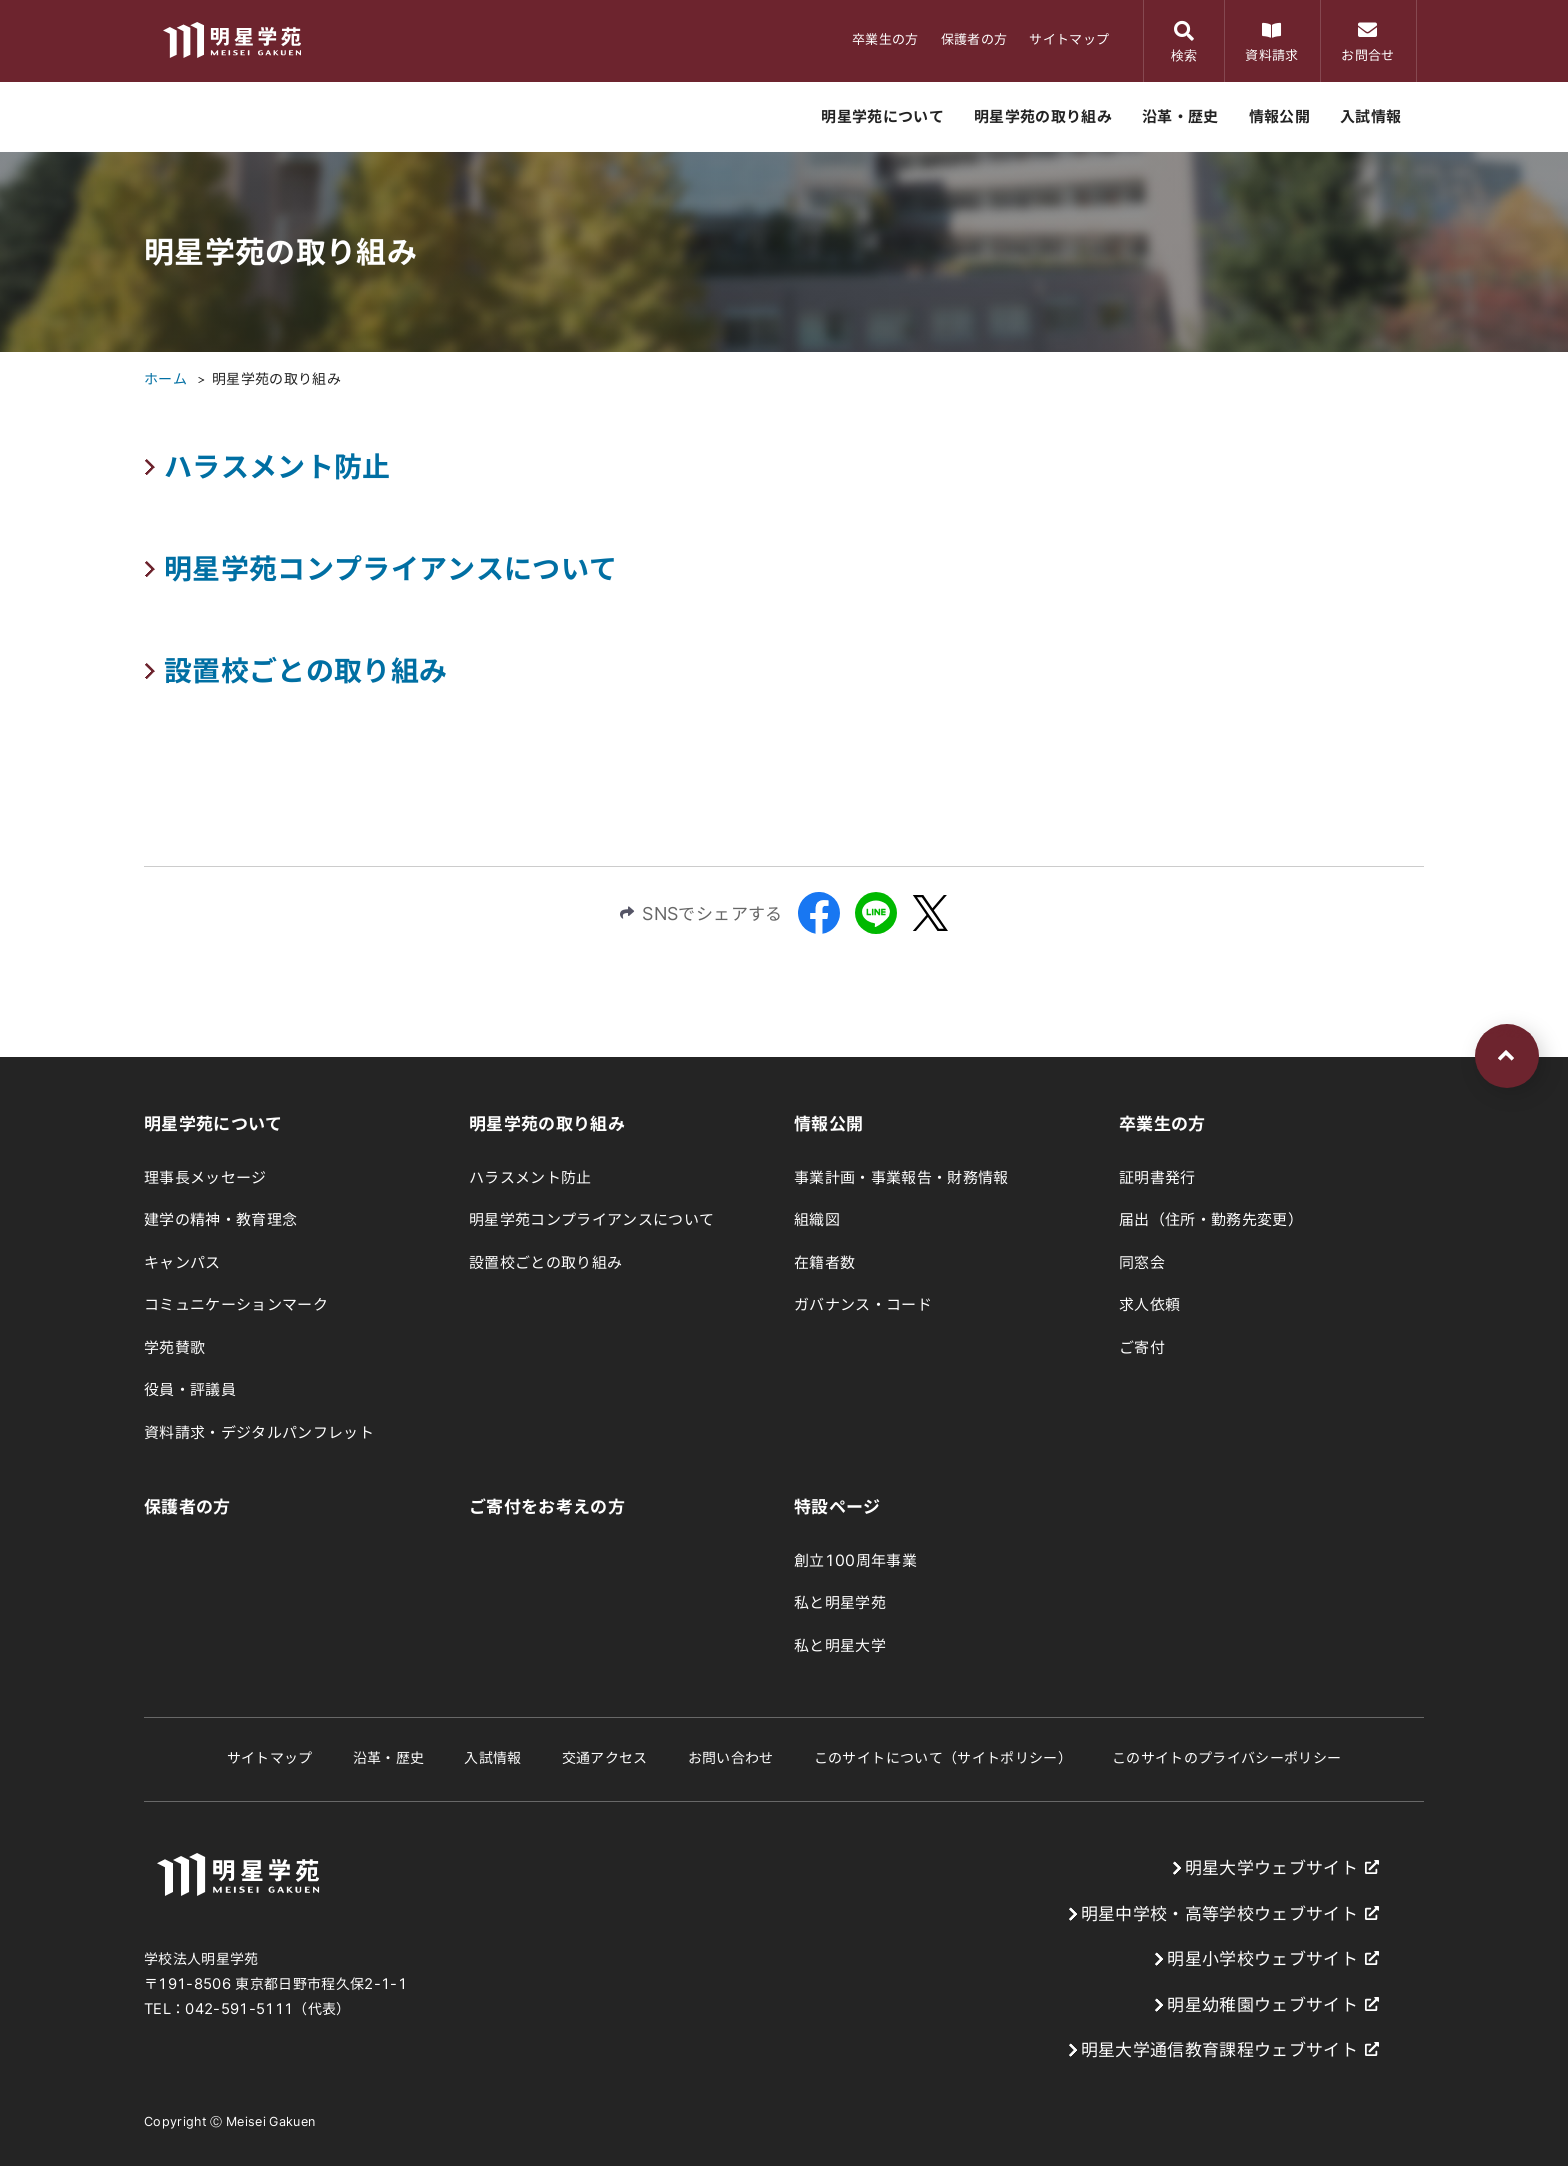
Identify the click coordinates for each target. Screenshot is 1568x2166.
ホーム (165, 379)
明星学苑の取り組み (276, 379)
